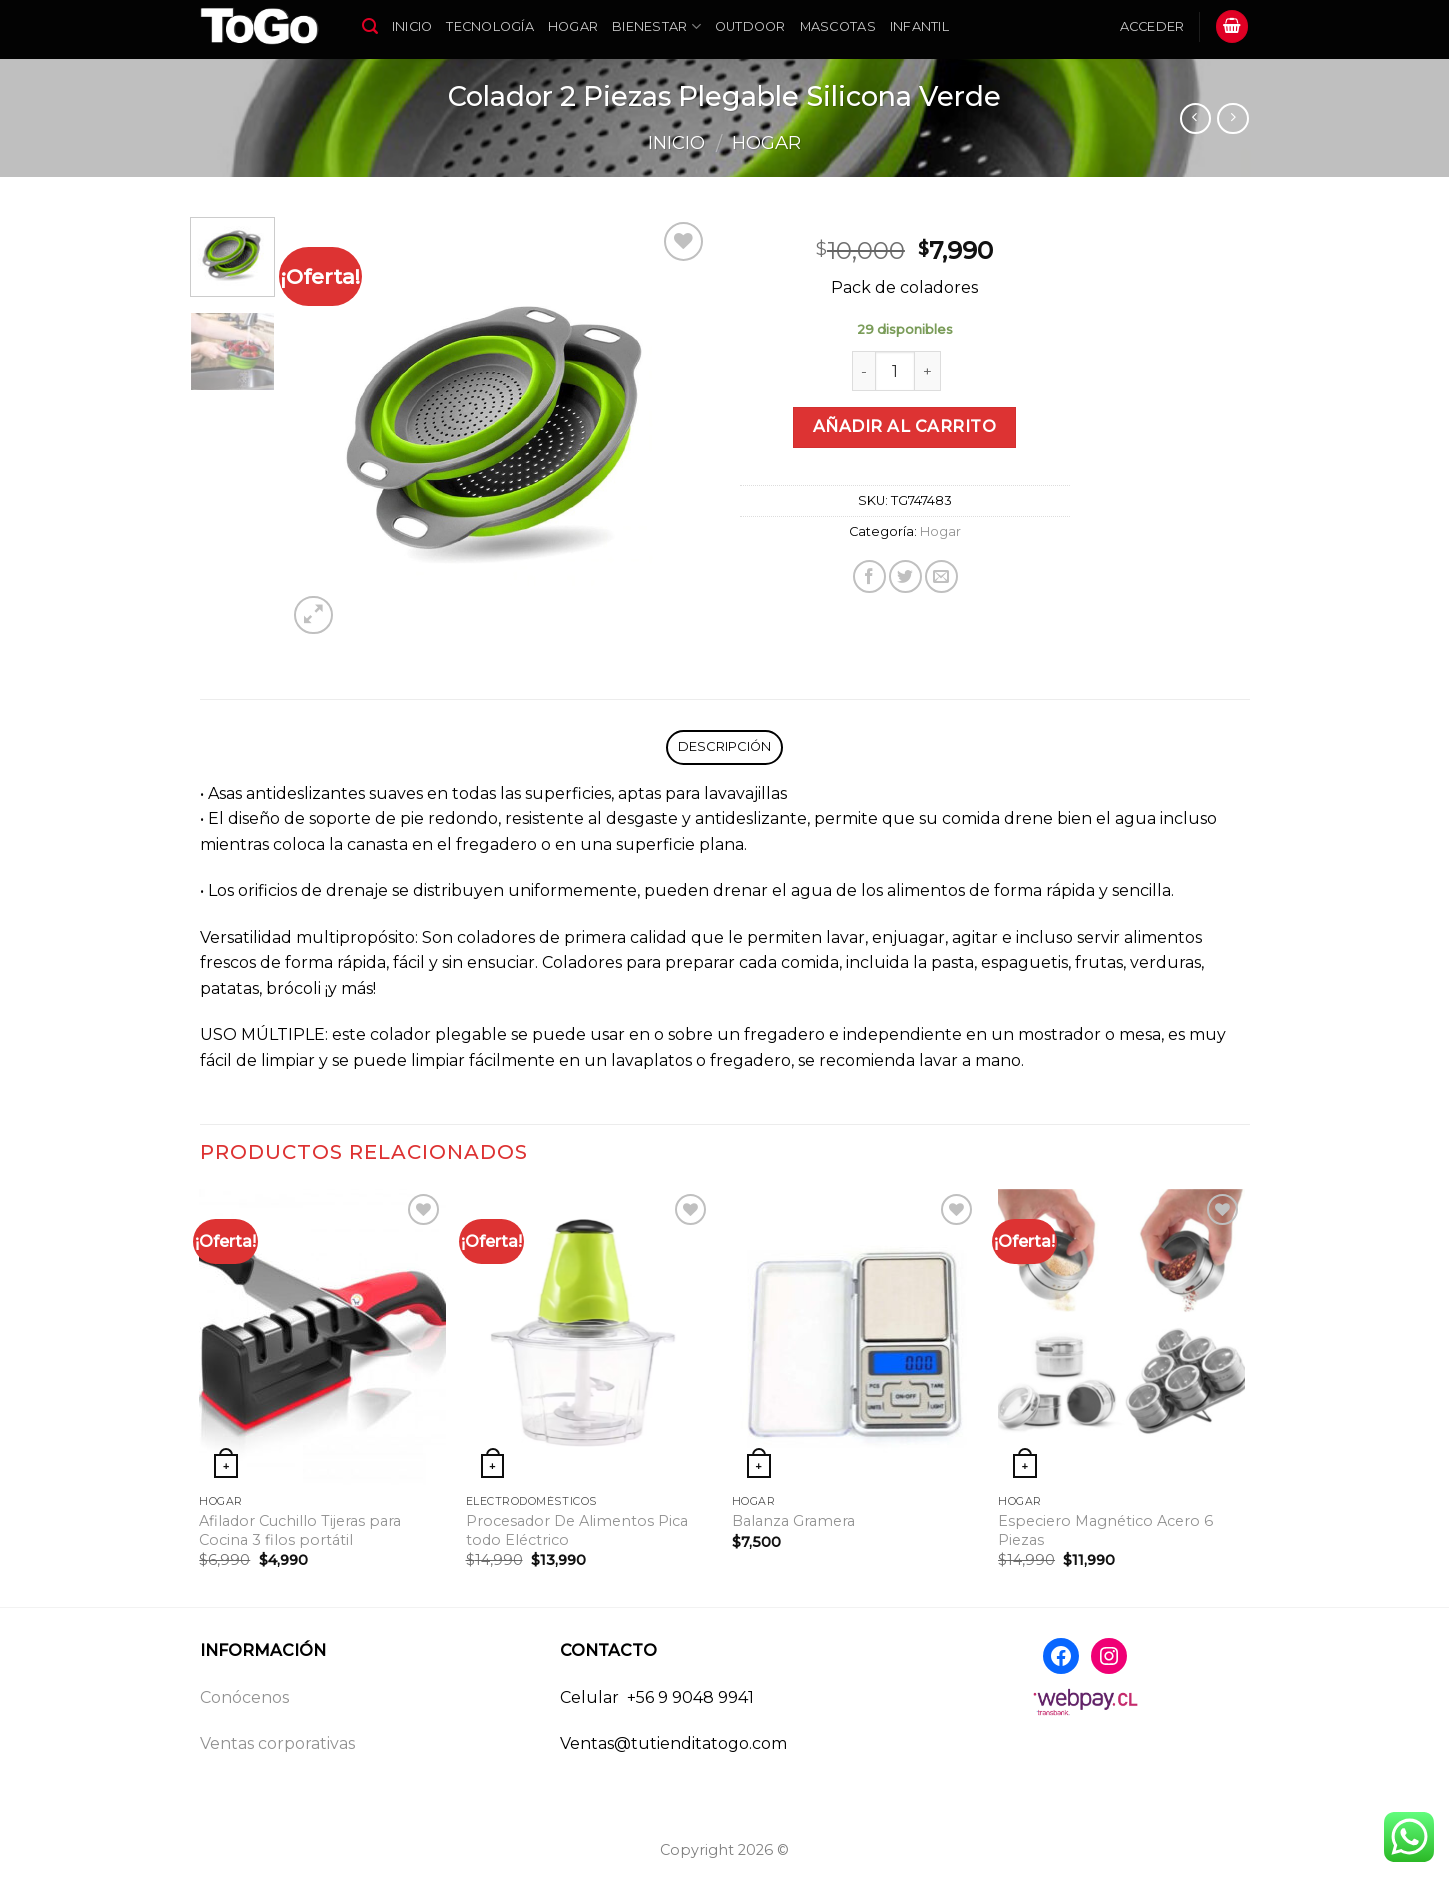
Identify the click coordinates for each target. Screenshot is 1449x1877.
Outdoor (750, 26)
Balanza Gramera (793, 1521)
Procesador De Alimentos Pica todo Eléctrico (577, 1530)
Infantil (919, 26)
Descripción (725, 746)
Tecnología (490, 26)
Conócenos (244, 1697)
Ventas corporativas (277, 1743)
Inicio (412, 26)
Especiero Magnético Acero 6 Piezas (1105, 1530)
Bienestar (656, 26)
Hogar (573, 26)
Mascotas (838, 26)
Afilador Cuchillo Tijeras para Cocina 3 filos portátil (300, 1530)
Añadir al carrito (904, 426)
